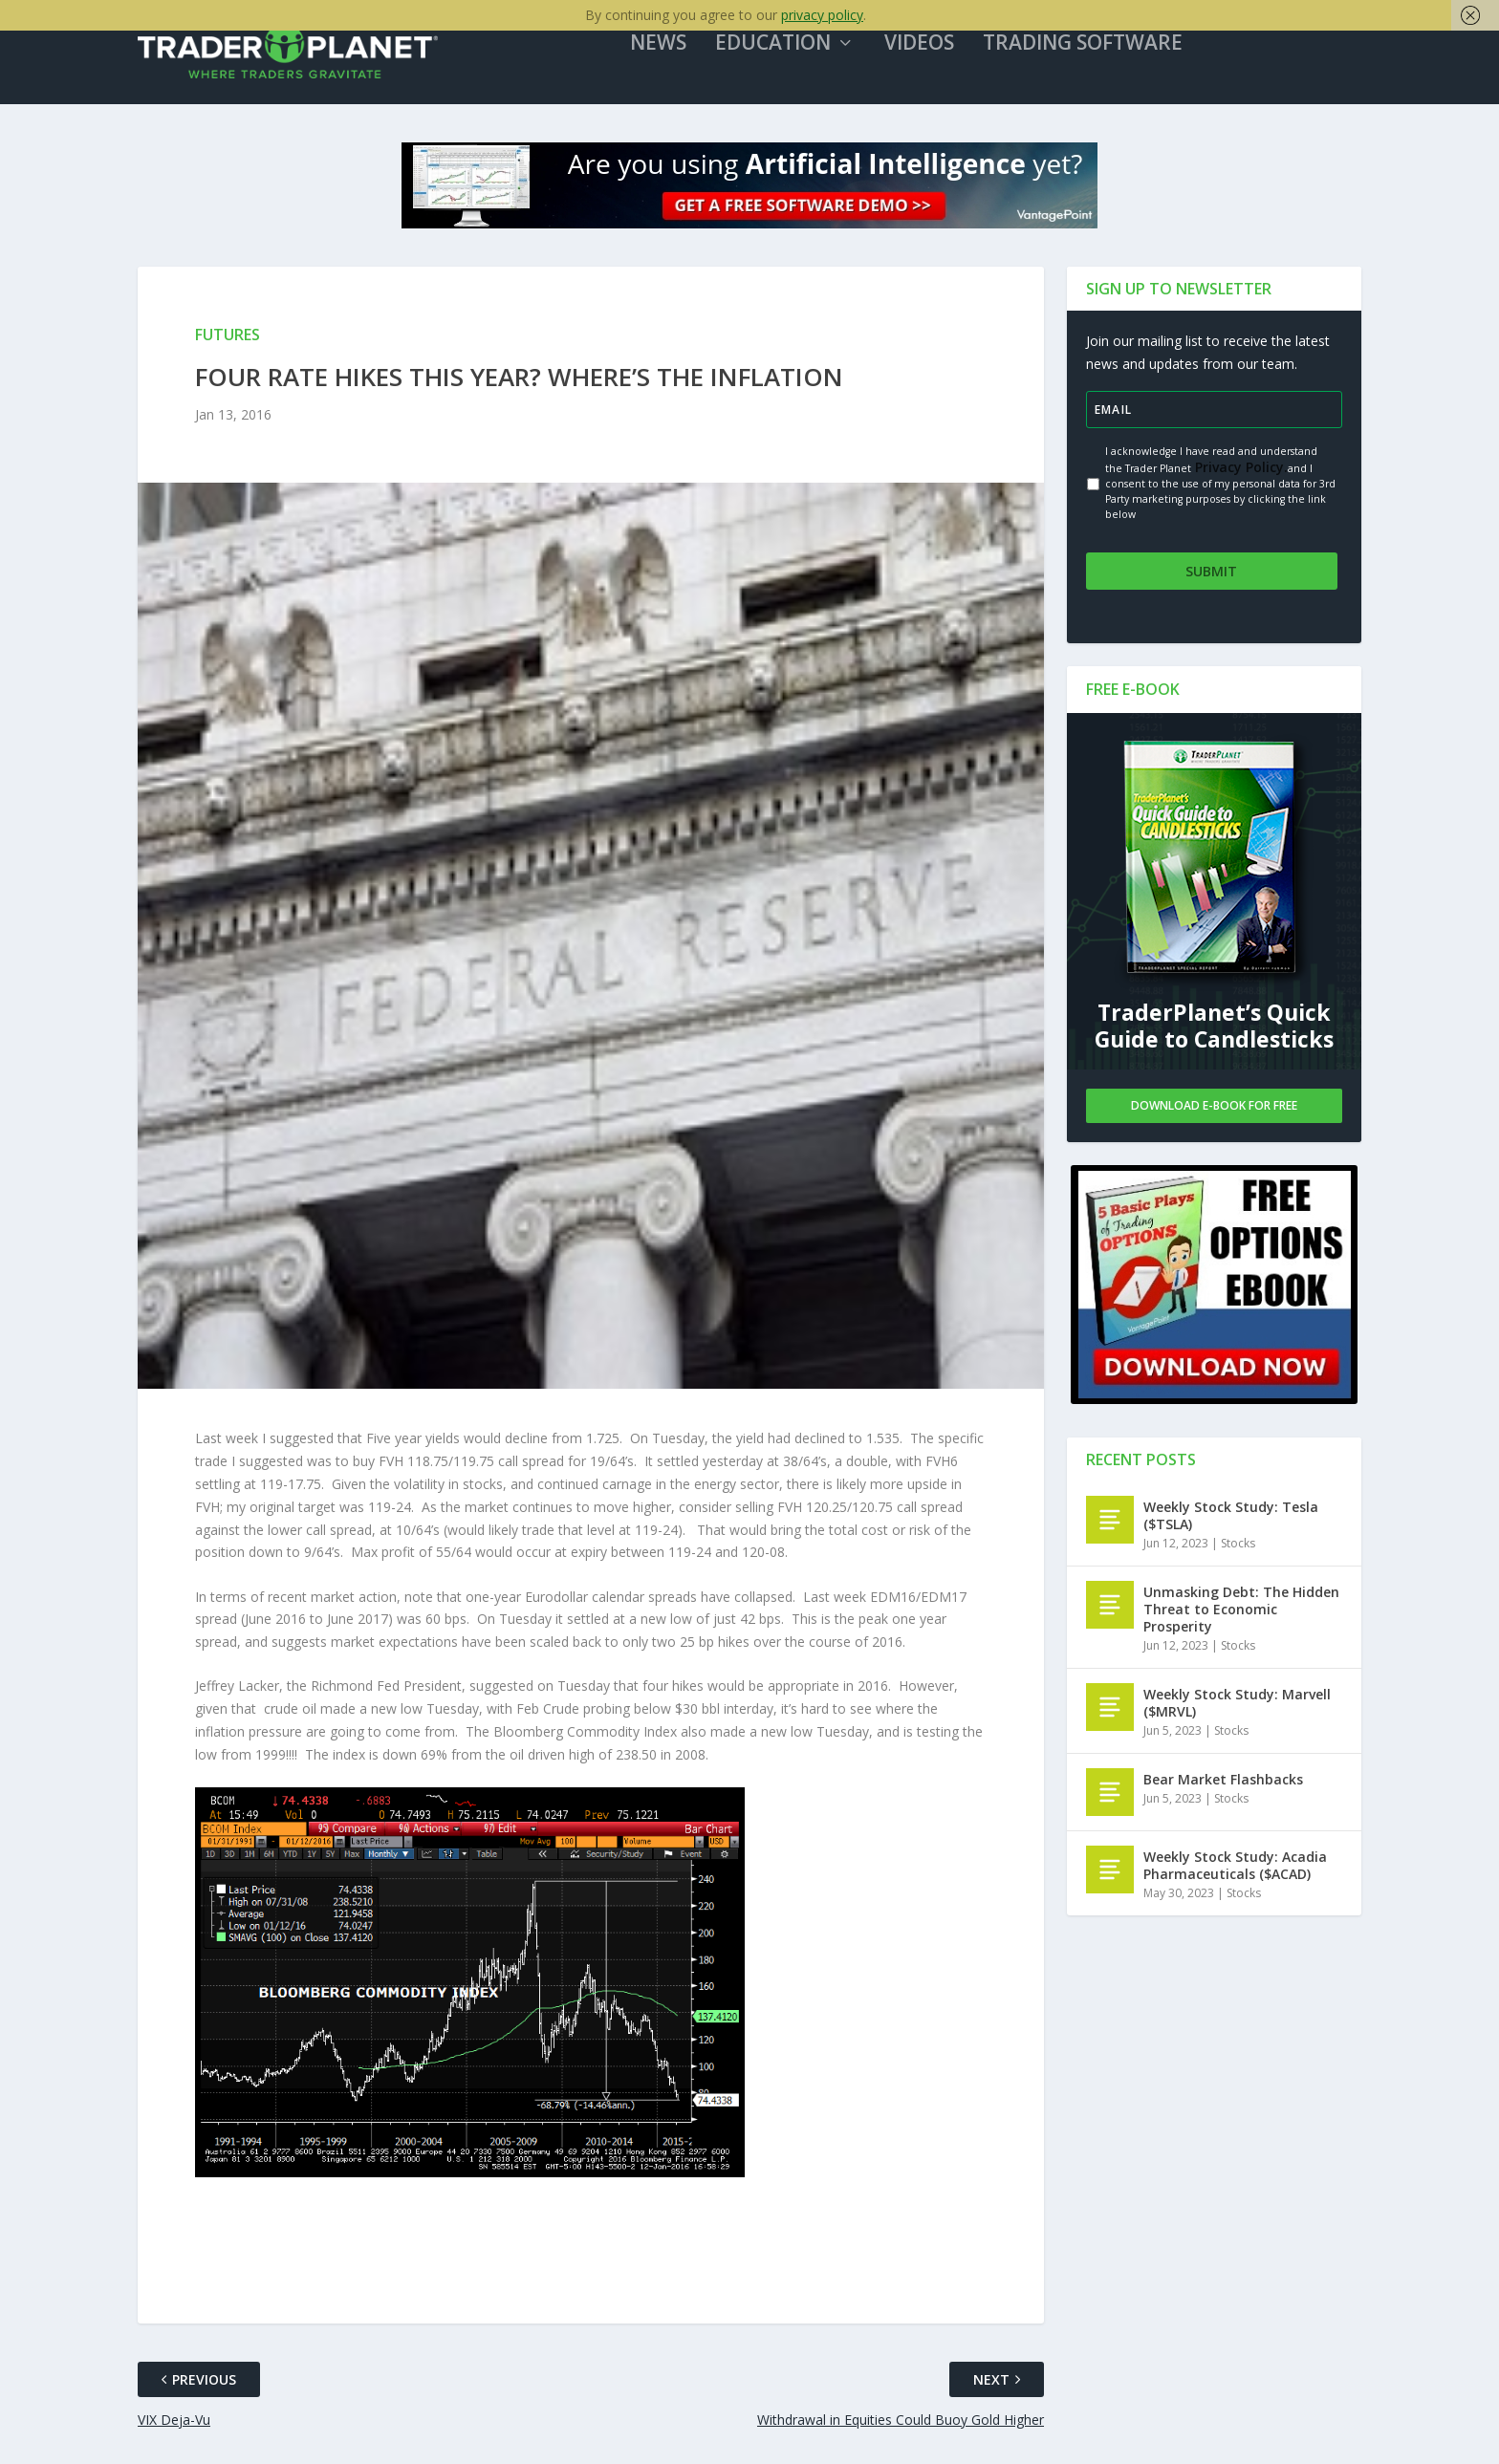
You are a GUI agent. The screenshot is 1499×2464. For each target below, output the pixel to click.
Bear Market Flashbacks (1223, 1783)
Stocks (1238, 1547)
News (677, 56)
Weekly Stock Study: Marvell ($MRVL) (1237, 1706)
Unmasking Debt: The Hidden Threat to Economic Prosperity (1241, 1613)
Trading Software (1102, 56)
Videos (938, 56)
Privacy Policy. (1239, 479)
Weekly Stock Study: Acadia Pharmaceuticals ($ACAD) (1235, 1869)
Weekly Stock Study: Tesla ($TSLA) (1230, 1519)
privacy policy (822, 15)
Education (792, 56)
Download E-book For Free (1214, 1109)
